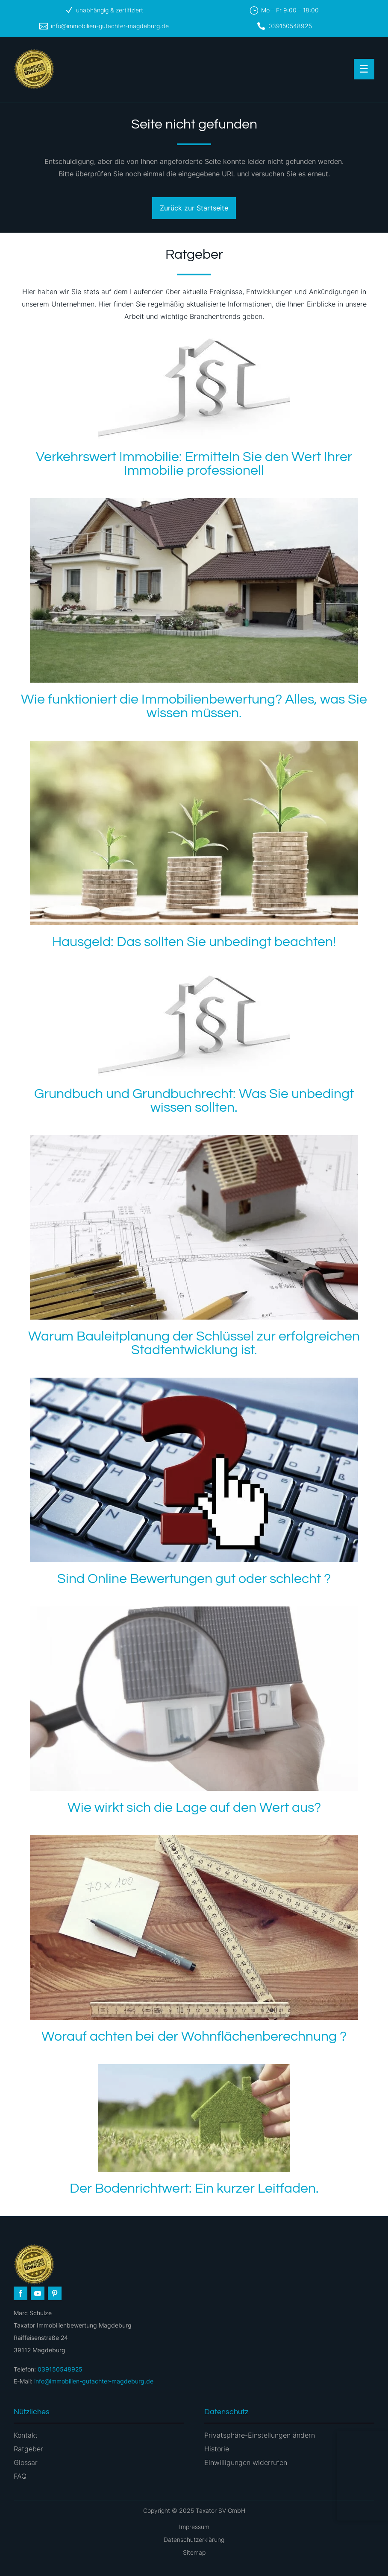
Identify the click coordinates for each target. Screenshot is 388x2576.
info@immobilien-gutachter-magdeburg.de (110, 25)
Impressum (194, 2526)
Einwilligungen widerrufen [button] (245, 2462)
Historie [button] (216, 2449)
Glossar (26, 2462)
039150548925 (290, 25)
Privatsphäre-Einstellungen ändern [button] (259, 2435)
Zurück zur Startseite (194, 208)
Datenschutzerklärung (194, 2539)
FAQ (20, 2476)
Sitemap (194, 2552)
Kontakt (26, 2435)
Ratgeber (28, 2449)
